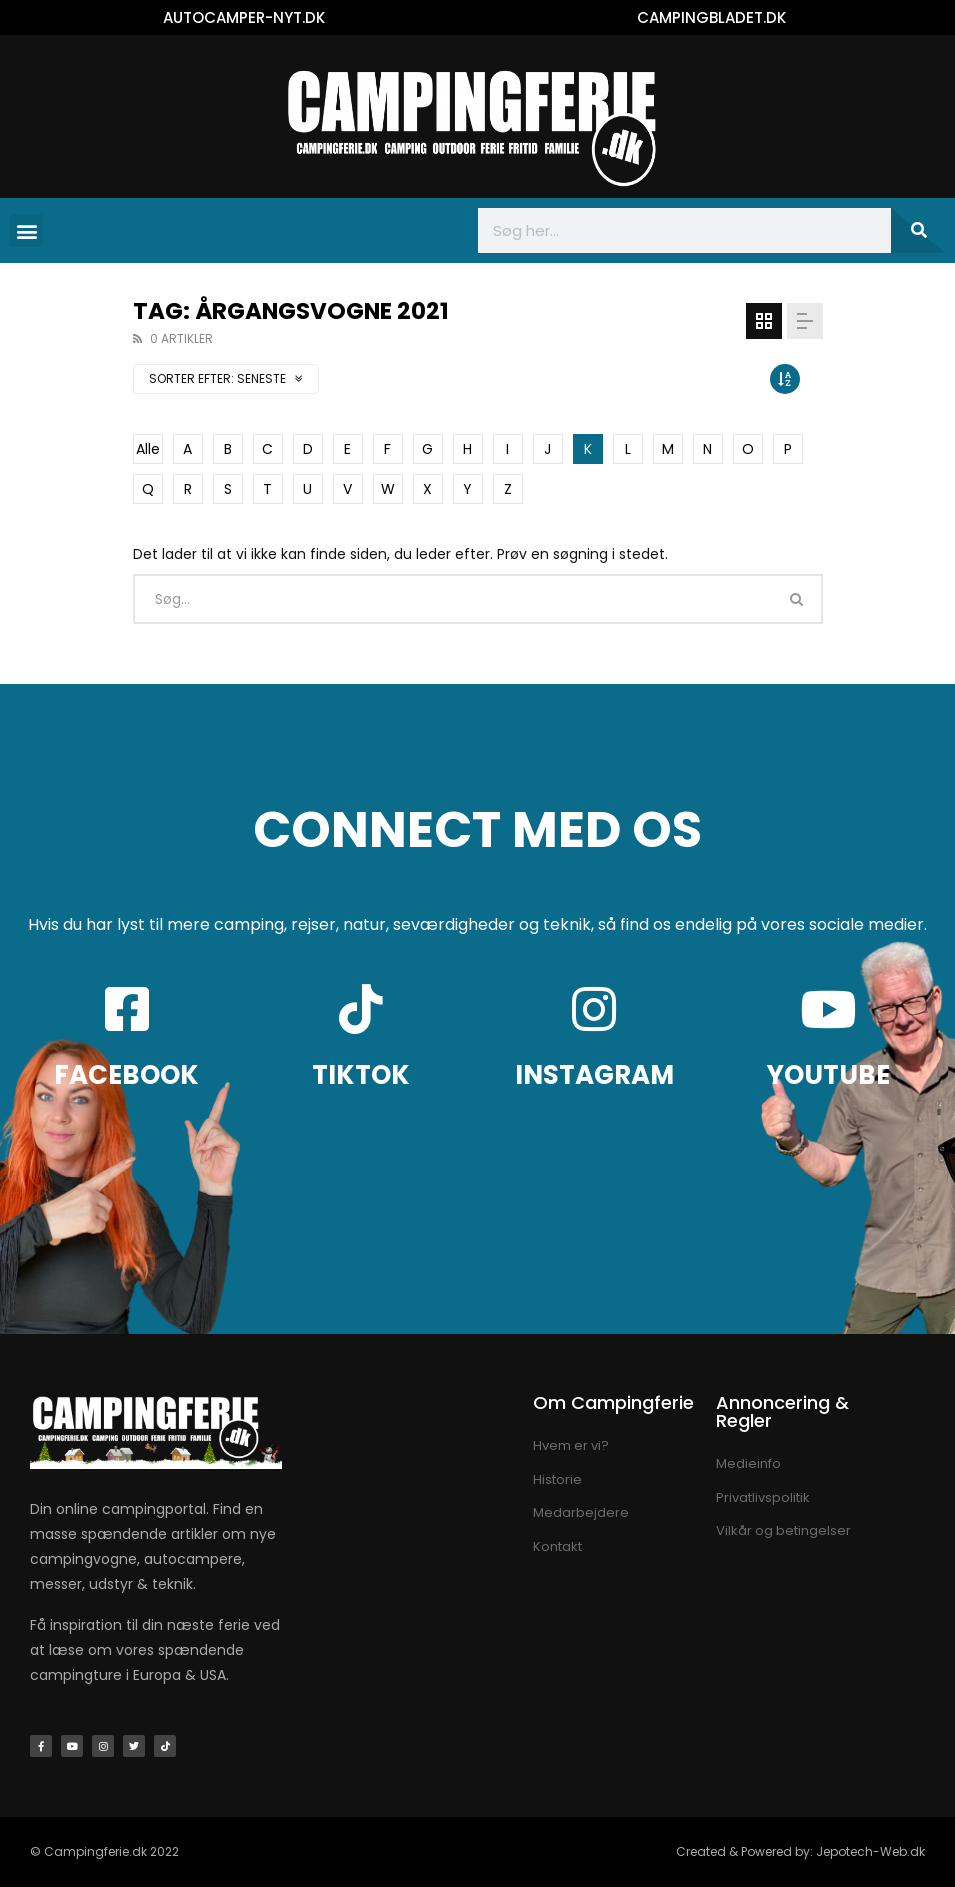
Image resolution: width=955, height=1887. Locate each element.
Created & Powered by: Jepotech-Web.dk (800, 1851)
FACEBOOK (126, 1075)
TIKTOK (361, 1075)
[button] (26, 230)
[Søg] (918, 230)
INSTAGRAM (594, 1075)
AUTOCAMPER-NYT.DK (244, 17)
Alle (148, 449)
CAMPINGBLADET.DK (711, 17)
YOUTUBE (828, 1075)
